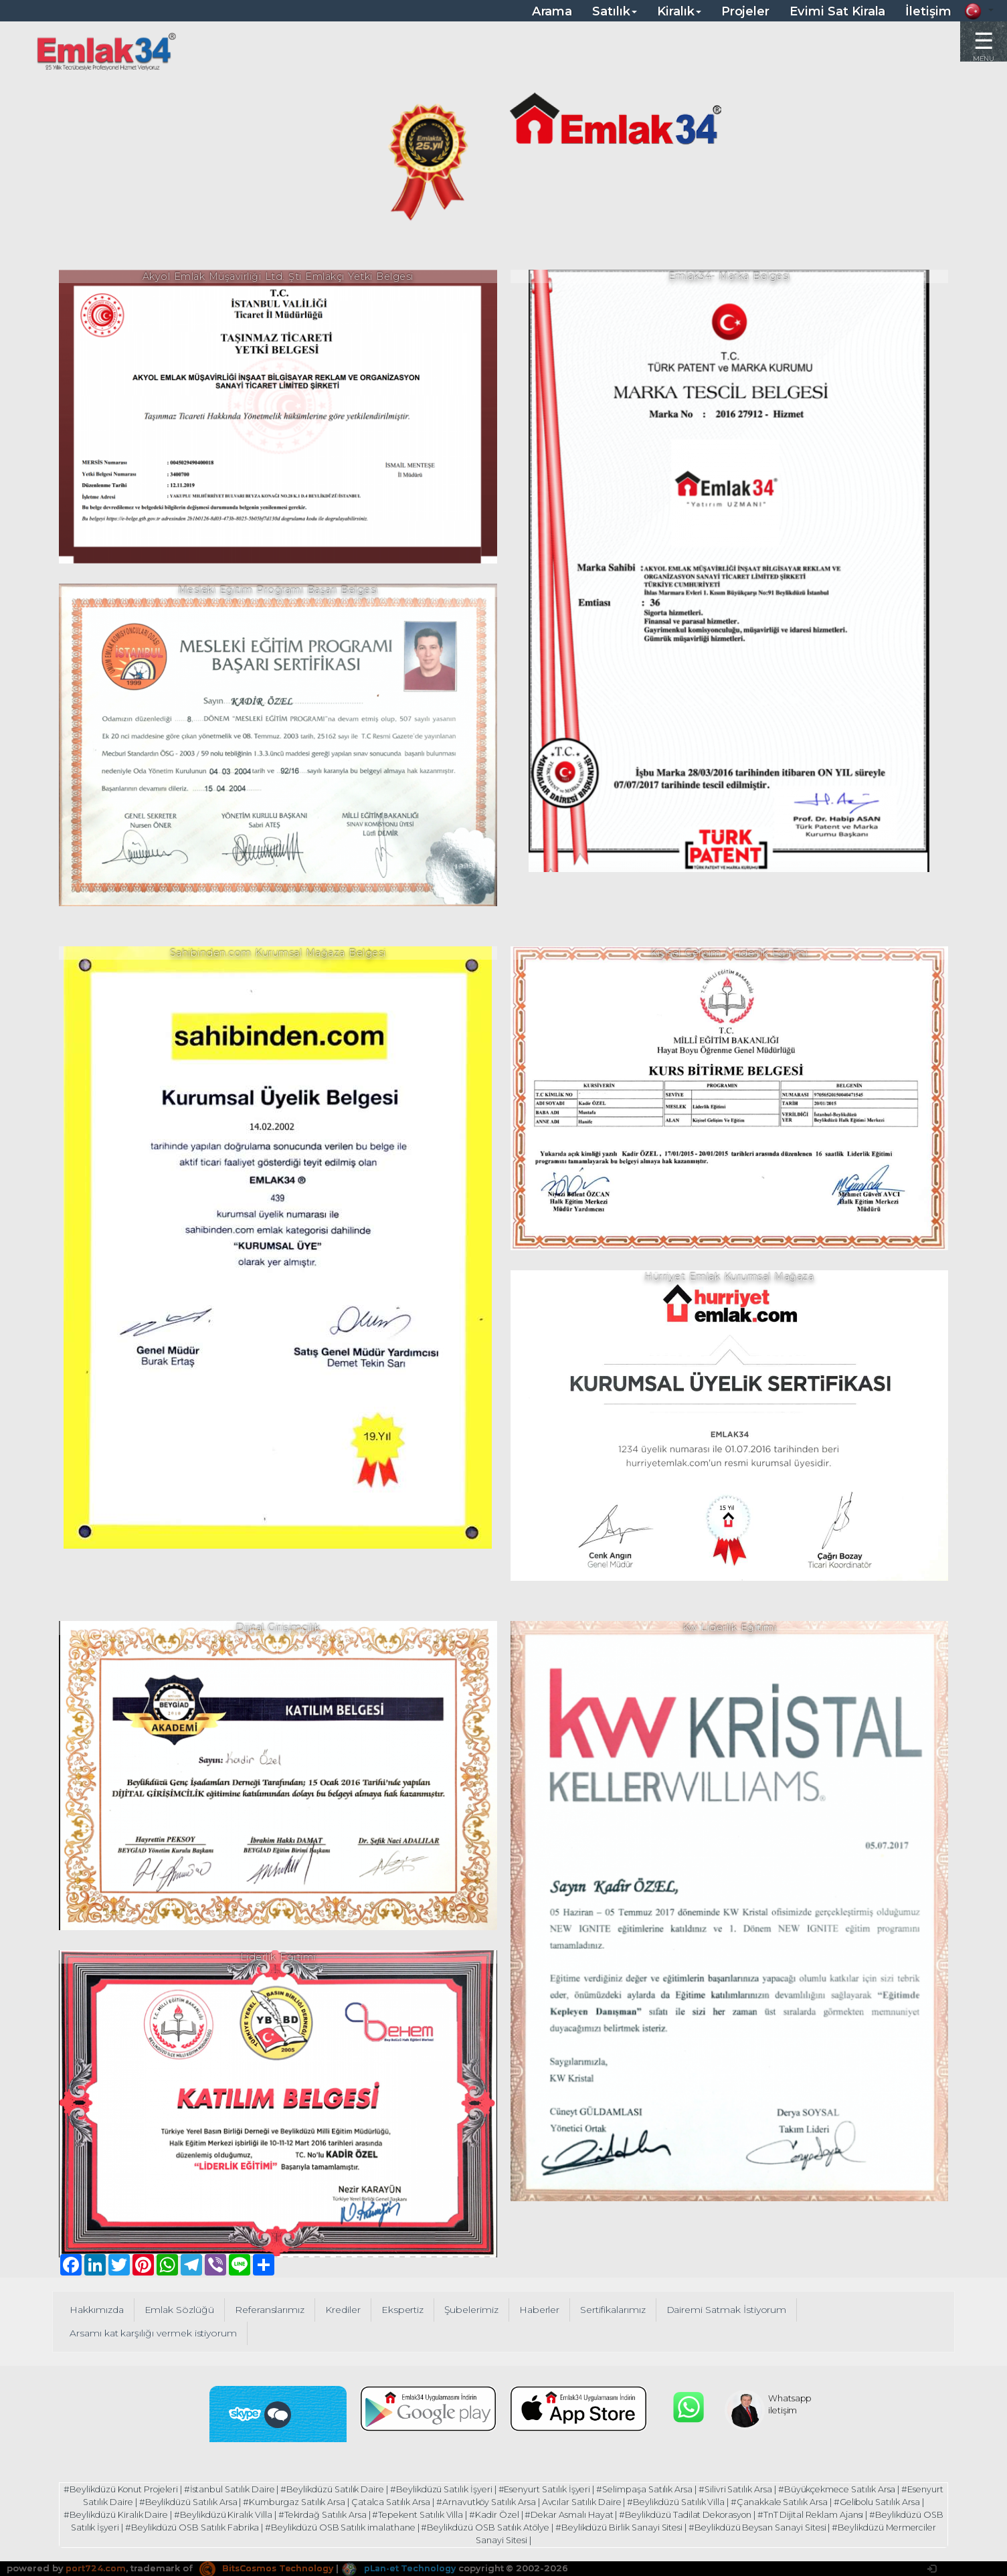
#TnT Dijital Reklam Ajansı (867, 2513)
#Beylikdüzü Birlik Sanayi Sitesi (715, 2526)
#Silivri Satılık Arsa (763, 2489)
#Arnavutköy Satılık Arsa (519, 2501)
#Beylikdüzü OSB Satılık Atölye (577, 2526)
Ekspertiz (407, 2310)
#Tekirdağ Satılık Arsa (368, 2513)
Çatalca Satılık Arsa (422, 2501)
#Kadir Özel (544, 2513)
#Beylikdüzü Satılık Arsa (217, 2501)
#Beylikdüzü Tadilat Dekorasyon (740, 2513)
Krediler (347, 2310)
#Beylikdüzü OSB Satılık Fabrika (277, 2526)
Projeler (745, 11)
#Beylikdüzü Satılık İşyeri (463, 2489)
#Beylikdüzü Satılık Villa (713, 2501)
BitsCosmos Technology (268, 2566)
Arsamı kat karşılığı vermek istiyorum (155, 2333)
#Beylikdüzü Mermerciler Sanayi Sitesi (501, 2538)
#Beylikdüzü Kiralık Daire (159, 2513)
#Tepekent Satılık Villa (466, 2513)
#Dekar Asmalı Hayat (620, 2513)
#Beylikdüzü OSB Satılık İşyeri (139, 2526)
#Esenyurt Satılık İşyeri (568, 2489)
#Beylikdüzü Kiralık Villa (267, 2513)
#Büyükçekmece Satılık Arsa (868, 2489)
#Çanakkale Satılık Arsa (818, 2501)
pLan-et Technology (404, 2566)
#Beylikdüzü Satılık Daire (351, 2489)
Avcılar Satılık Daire (617, 2501)
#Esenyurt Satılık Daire (113, 2501)
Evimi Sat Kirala (837, 11)
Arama (552, 11)
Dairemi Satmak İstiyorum (736, 2310)
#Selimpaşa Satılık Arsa (671, 2489)
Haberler (546, 2310)
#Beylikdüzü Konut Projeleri (135, 2489)
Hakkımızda (97, 2310)
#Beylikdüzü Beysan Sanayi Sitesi (856, 2526)
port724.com (95, 2566)
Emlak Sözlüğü (181, 2310)
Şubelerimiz (477, 2310)
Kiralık (679, 11)
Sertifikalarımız (620, 2310)
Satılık (614, 11)
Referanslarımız (272, 2310)
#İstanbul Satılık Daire (246, 2489)
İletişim (928, 11)
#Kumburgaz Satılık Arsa (324, 2501)
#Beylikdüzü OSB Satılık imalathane (428, 2526)
